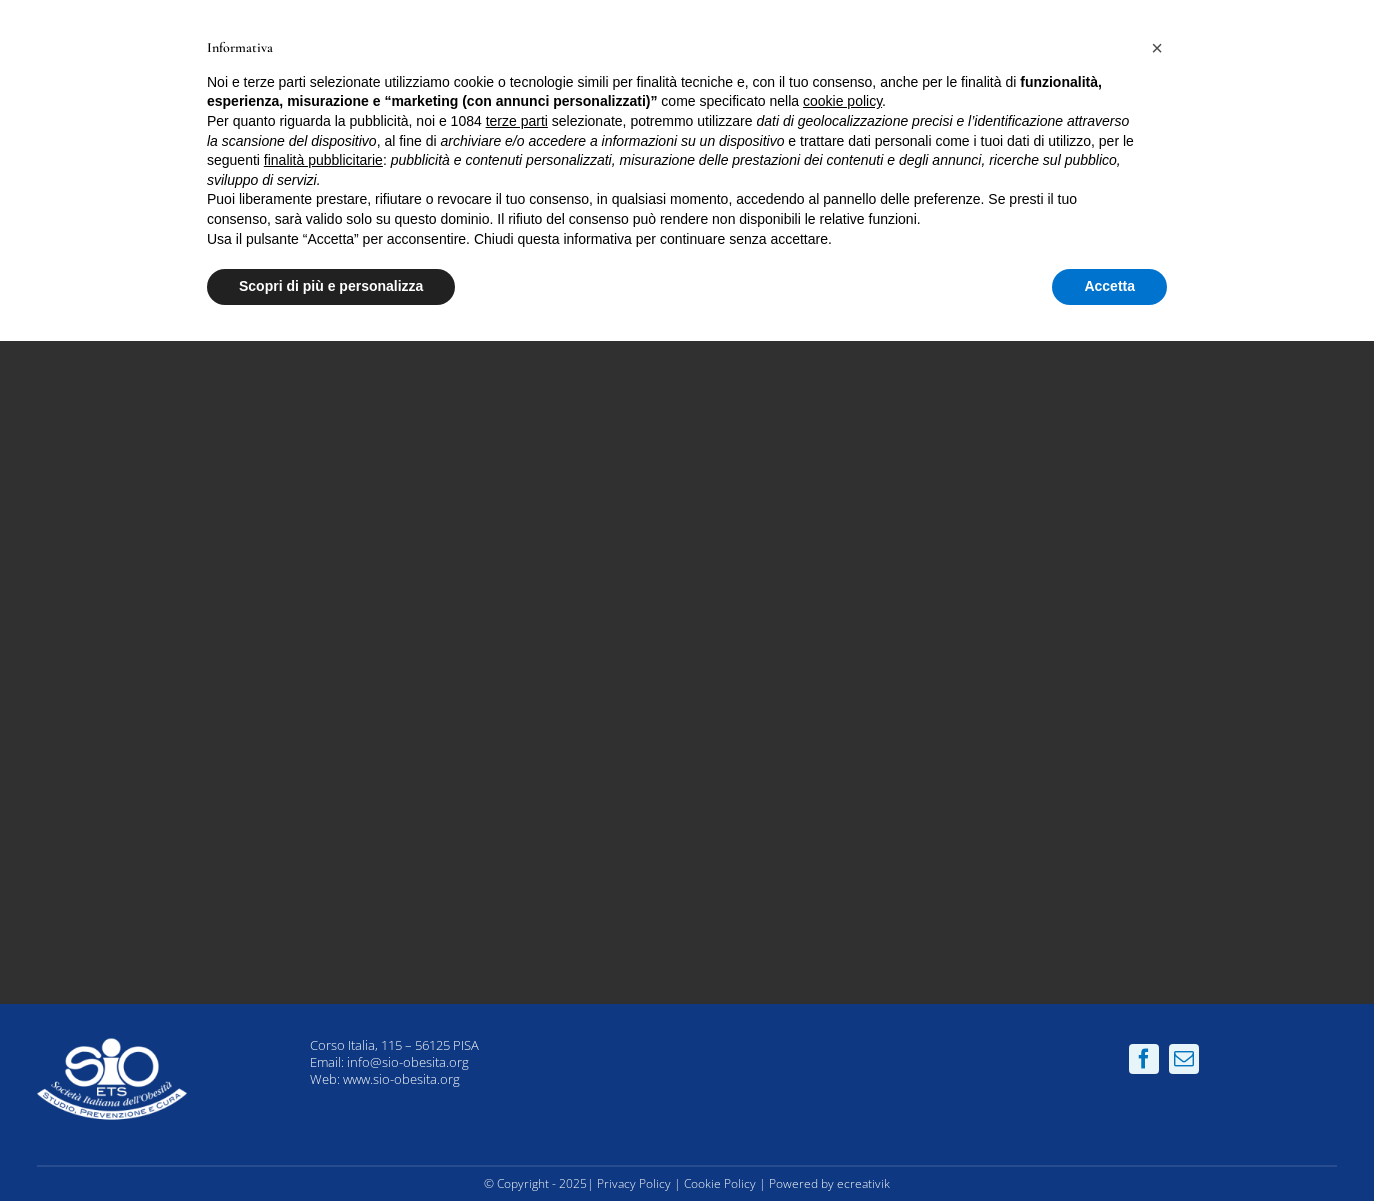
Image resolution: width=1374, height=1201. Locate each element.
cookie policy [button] (842, 101)
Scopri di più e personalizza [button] (331, 286)
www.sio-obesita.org (401, 1079)
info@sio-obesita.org (408, 1062)
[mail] (1184, 1059)
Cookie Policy (720, 1183)
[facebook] (1144, 1059)
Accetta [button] (1109, 286)
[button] (1157, 48)
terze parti (517, 121)
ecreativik (863, 1183)
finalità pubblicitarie (323, 160)
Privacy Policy (634, 1183)
